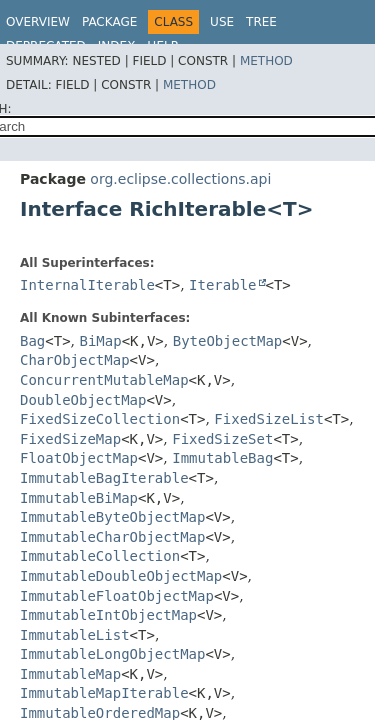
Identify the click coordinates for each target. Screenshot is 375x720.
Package (109, 22)
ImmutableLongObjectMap (112, 654)
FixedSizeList (269, 419)
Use (222, 22)
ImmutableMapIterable (104, 693)
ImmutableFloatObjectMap (117, 596)
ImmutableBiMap (79, 498)
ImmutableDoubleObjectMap (121, 576)
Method (266, 61)
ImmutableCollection (100, 556)
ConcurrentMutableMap (104, 380)
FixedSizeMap (70, 439)
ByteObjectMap (228, 341)
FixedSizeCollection (100, 419)
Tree (261, 22)
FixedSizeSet (222, 439)
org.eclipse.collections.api (180, 179)
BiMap (101, 341)
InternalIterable (87, 285)
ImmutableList (75, 635)
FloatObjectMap (79, 458)
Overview (38, 22)
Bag (32, 341)
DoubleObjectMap (83, 400)
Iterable (222, 285)
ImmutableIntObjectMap (108, 615)
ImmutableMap (70, 674)
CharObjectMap (75, 360)
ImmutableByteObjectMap (112, 517)
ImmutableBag (222, 458)
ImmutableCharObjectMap (112, 537)
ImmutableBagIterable (104, 478)
